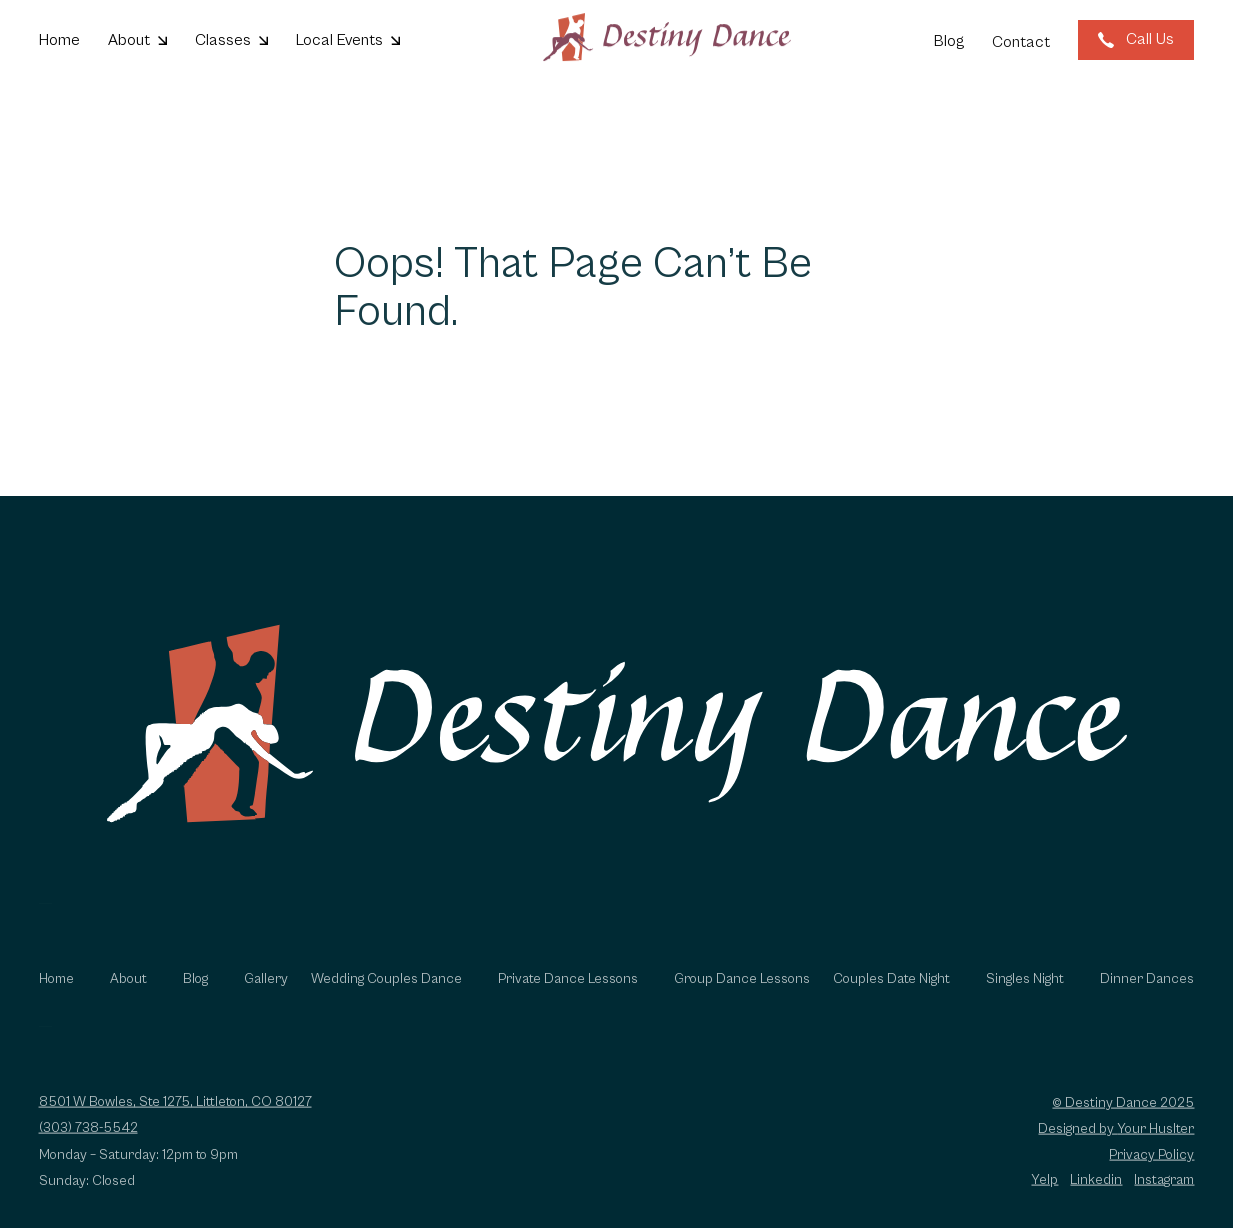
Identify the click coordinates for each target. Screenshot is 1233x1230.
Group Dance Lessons (742, 996)
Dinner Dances (1147, 996)
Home (56, 996)
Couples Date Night (891, 996)
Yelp (1044, 1197)
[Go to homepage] (667, 39)
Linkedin (1096, 1197)
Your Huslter (1155, 1145)
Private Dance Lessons (568, 996)
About (128, 996)
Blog (195, 996)
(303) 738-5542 (88, 1145)
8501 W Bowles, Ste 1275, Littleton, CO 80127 (175, 1119)
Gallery (266, 996)
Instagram (1164, 1197)
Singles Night (1025, 996)
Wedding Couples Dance (386, 996)
